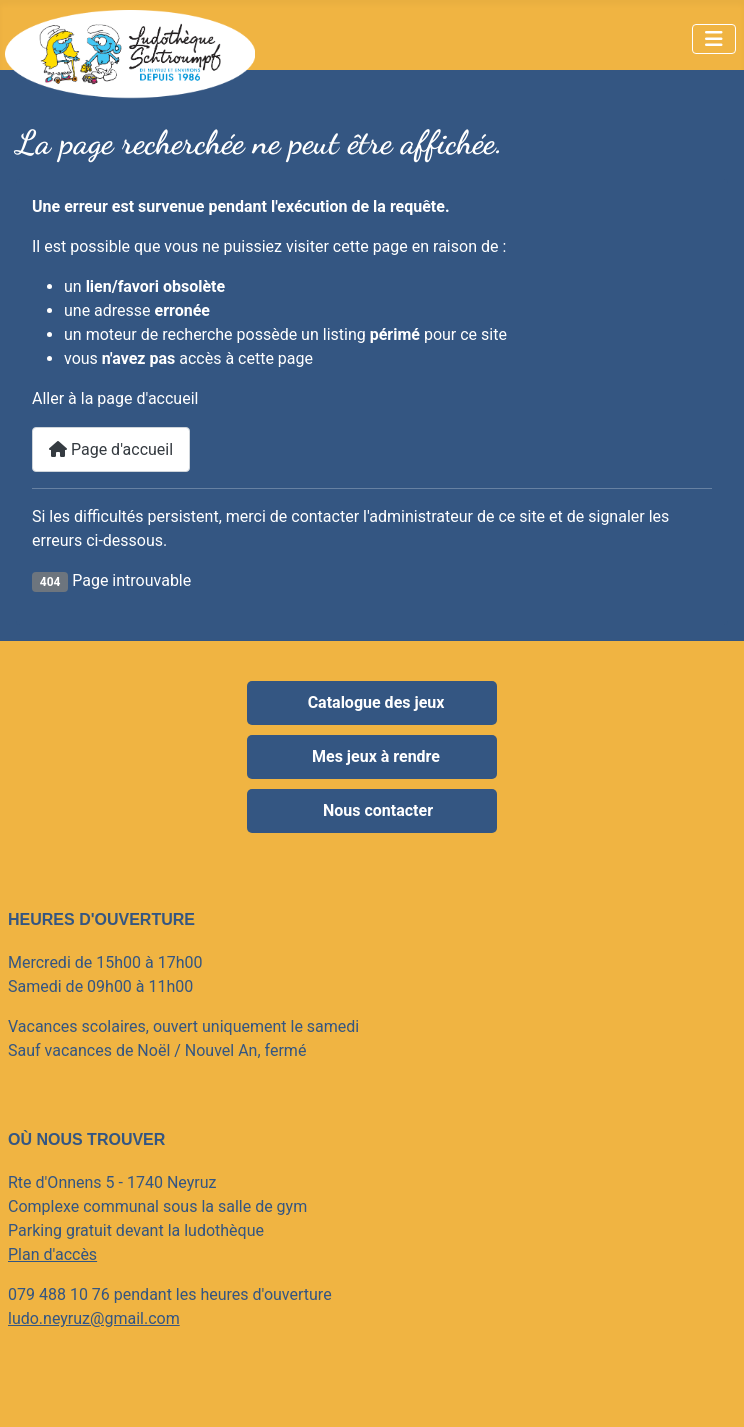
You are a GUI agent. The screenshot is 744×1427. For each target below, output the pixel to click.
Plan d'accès (52, 1254)
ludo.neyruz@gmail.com (94, 1318)
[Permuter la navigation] (714, 39)
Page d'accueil (111, 449)
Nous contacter (376, 810)
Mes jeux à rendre (376, 756)
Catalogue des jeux (376, 702)
